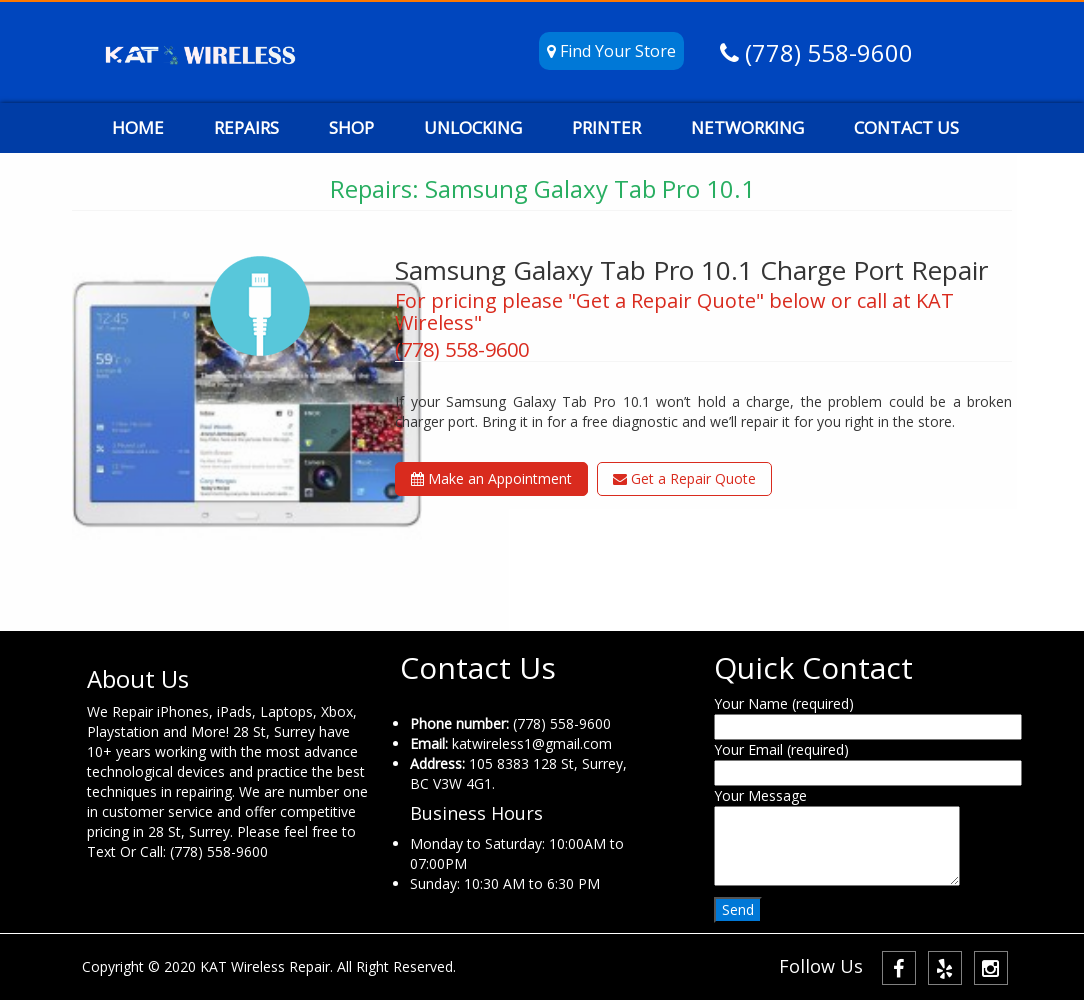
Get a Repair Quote (684, 478)
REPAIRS (246, 127)
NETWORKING (747, 127)
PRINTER (606, 127)
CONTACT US (906, 127)
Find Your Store (611, 51)
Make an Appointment (491, 478)
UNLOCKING (473, 127)
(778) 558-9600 (826, 52)
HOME (138, 127)
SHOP (351, 127)
